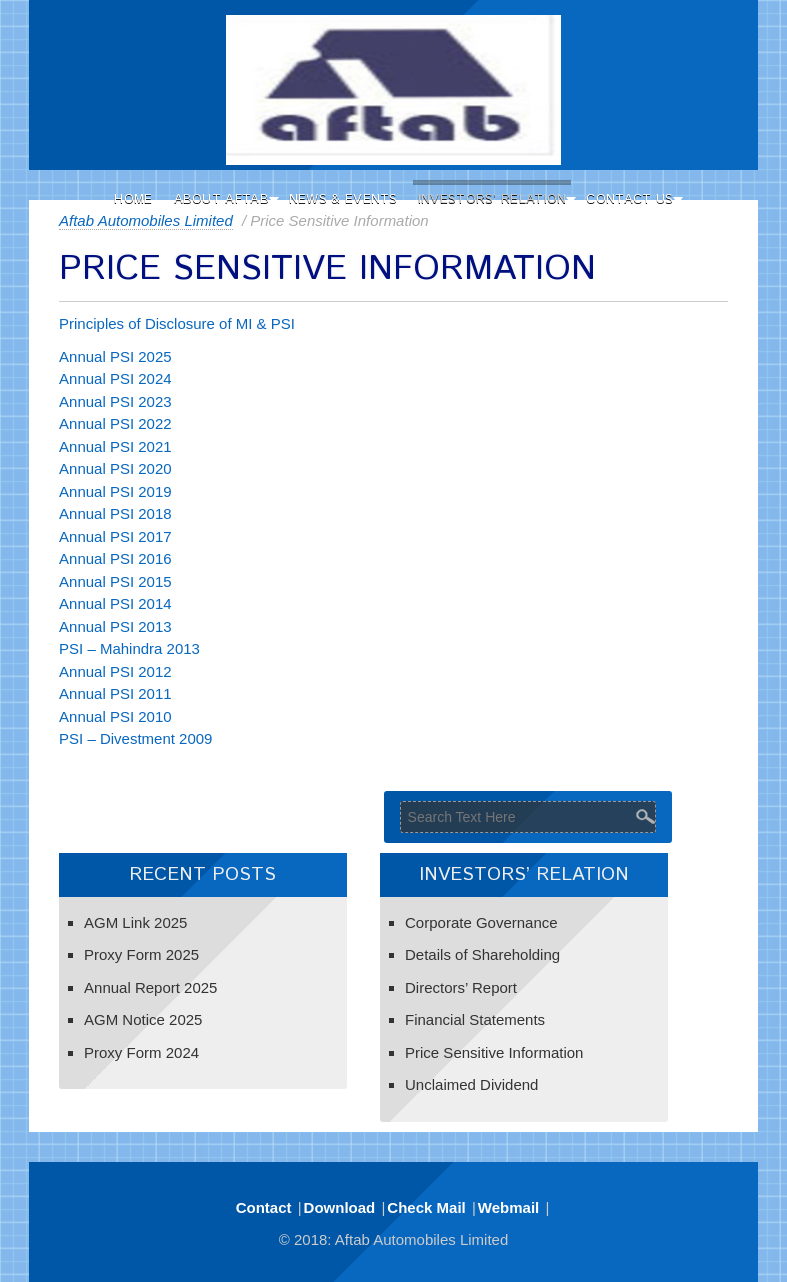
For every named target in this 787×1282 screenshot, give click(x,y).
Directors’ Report (461, 987)
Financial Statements (475, 1019)
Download (340, 1207)
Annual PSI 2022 (115, 423)
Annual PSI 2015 (115, 581)
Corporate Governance (481, 922)
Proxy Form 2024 (141, 1052)
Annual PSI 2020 (115, 468)
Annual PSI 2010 (115, 716)
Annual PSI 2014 (115, 603)
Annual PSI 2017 (115, 536)
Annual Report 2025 (150, 987)
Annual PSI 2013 (115, 626)
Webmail (508, 1207)
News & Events (343, 199)
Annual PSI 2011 (115, 693)
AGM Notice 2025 (143, 1019)
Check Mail (426, 1207)
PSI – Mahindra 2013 (129, 648)
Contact (264, 1207)
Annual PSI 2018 (115, 513)
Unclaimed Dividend (471, 1084)
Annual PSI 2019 (115, 491)
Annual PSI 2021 (115, 446)
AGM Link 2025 (135, 922)
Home (133, 199)
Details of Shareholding (482, 954)
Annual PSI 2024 (115, 378)
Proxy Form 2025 (141, 954)
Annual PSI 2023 (115, 401)
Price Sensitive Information (494, 1052)
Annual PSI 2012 (115, 671)
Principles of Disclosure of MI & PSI (177, 323)
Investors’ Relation (492, 199)
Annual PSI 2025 (115, 356)
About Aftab (221, 199)
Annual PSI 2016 (115, 558)
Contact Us (629, 199)
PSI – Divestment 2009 (135, 738)
